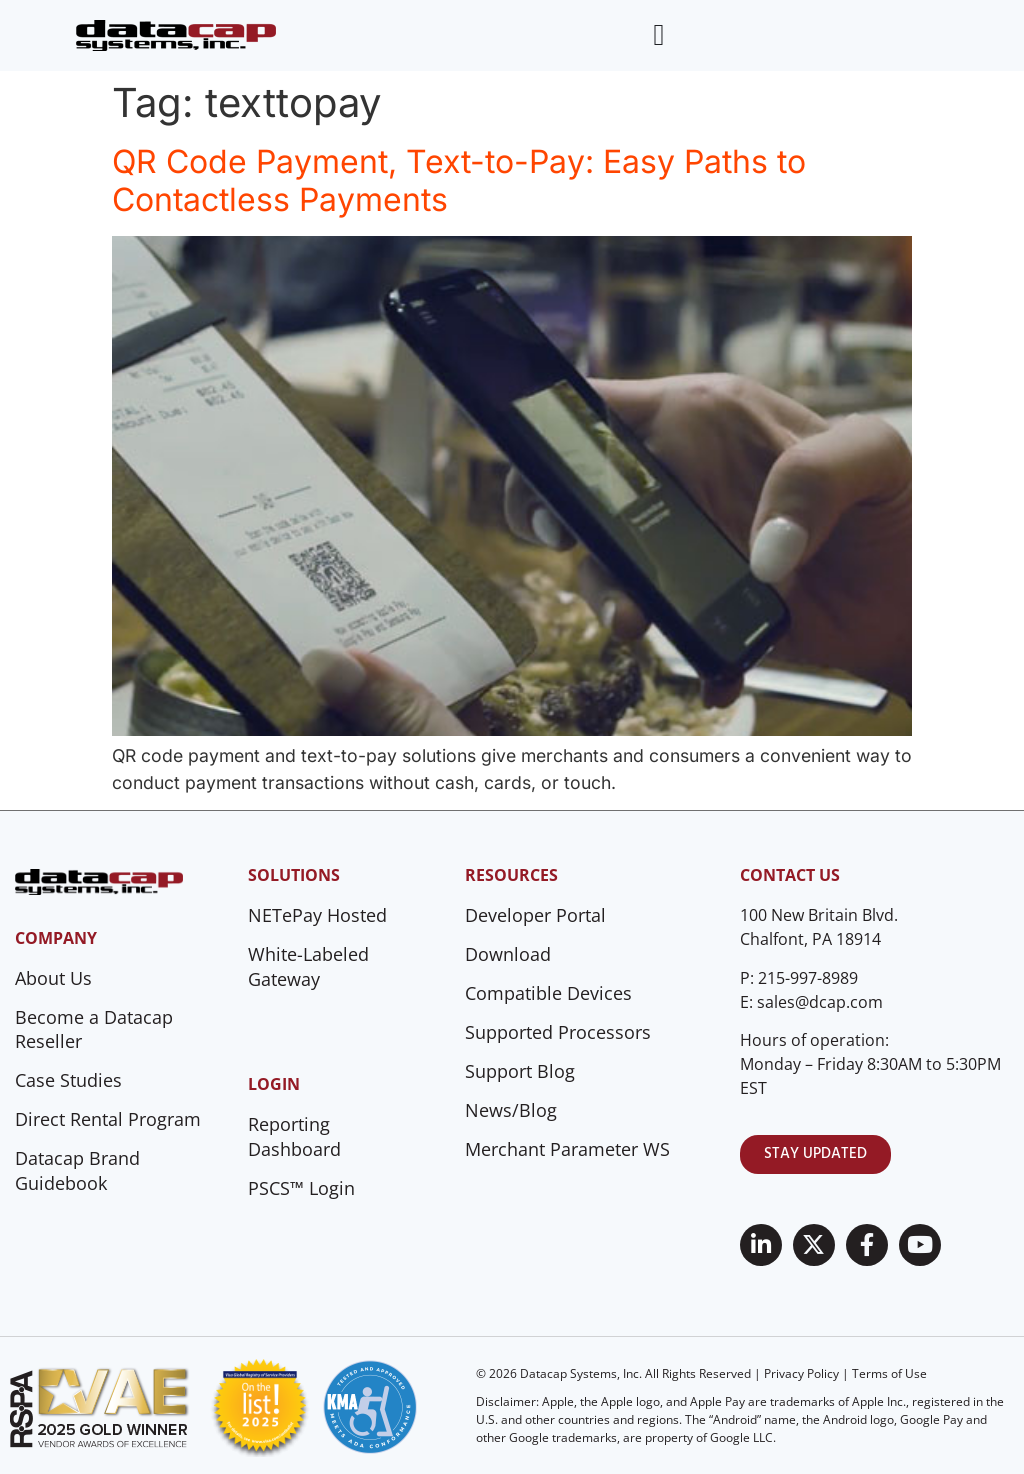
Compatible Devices (548, 993)
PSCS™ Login (301, 1188)
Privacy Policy (801, 1373)
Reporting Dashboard (294, 1136)
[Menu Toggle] (658, 35)
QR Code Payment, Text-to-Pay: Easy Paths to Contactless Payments (459, 180)
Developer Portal (535, 915)
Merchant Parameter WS (567, 1149)
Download (508, 954)
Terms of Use (889, 1373)
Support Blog (520, 1071)
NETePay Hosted (317, 915)
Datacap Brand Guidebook (77, 1170)
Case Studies (68, 1080)
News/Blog (511, 1110)
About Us (53, 978)
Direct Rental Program (108, 1119)
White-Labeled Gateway (308, 966)
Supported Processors (558, 1032)
